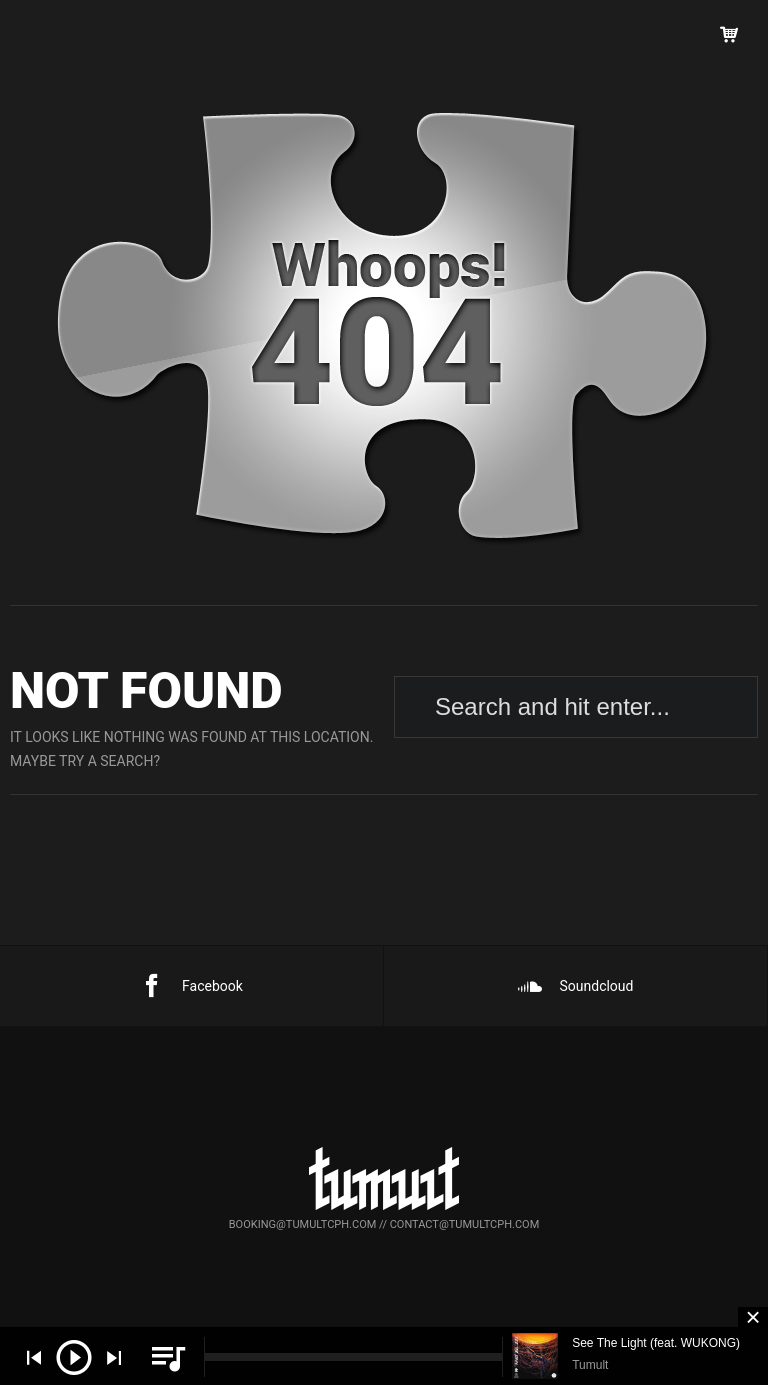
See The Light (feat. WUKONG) (656, 1343)
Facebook (191, 986)
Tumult (590, 1365)
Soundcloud (576, 986)
